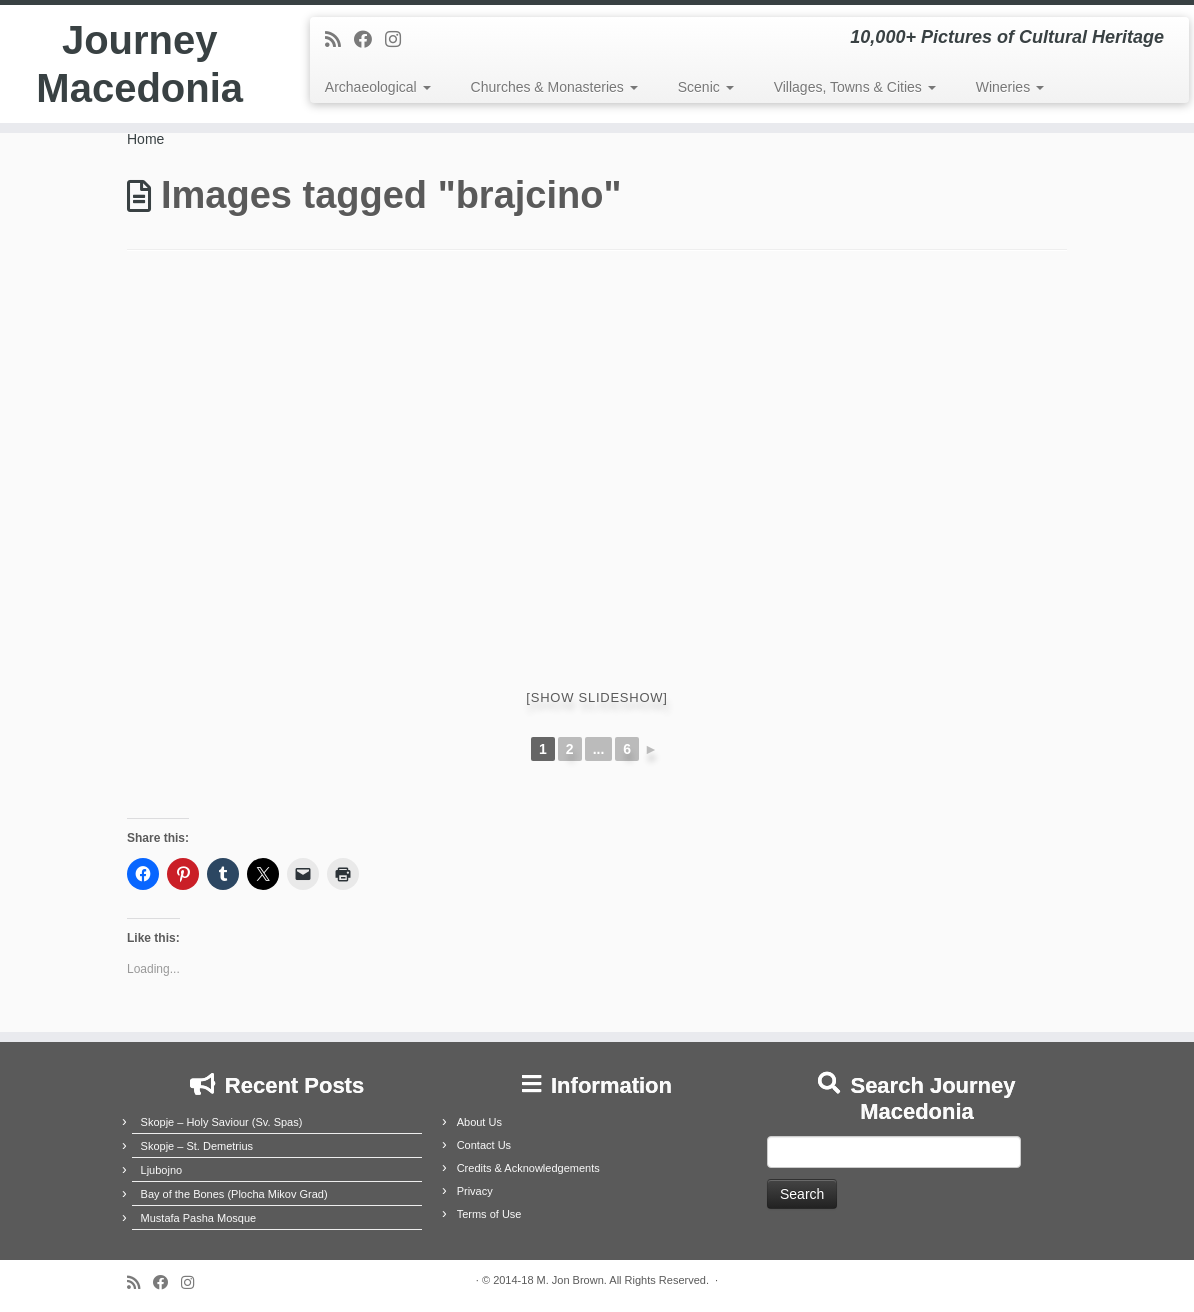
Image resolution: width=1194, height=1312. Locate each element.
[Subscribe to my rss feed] (339, 40)
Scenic (706, 87)
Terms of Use (489, 1214)
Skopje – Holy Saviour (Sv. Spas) (222, 1122)
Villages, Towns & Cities (855, 87)
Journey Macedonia (139, 64)
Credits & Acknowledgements (528, 1168)
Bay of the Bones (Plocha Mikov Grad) (234, 1194)
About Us (479, 1122)
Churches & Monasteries (554, 87)
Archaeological (378, 87)
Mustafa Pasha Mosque (199, 1218)
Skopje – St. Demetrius (197, 1146)
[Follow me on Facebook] (369, 40)
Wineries (1010, 87)
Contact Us (484, 1145)
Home (145, 139)
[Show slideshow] (596, 697)
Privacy (475, 1191)
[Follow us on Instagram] (399, 40)
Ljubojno (162, 1170)
